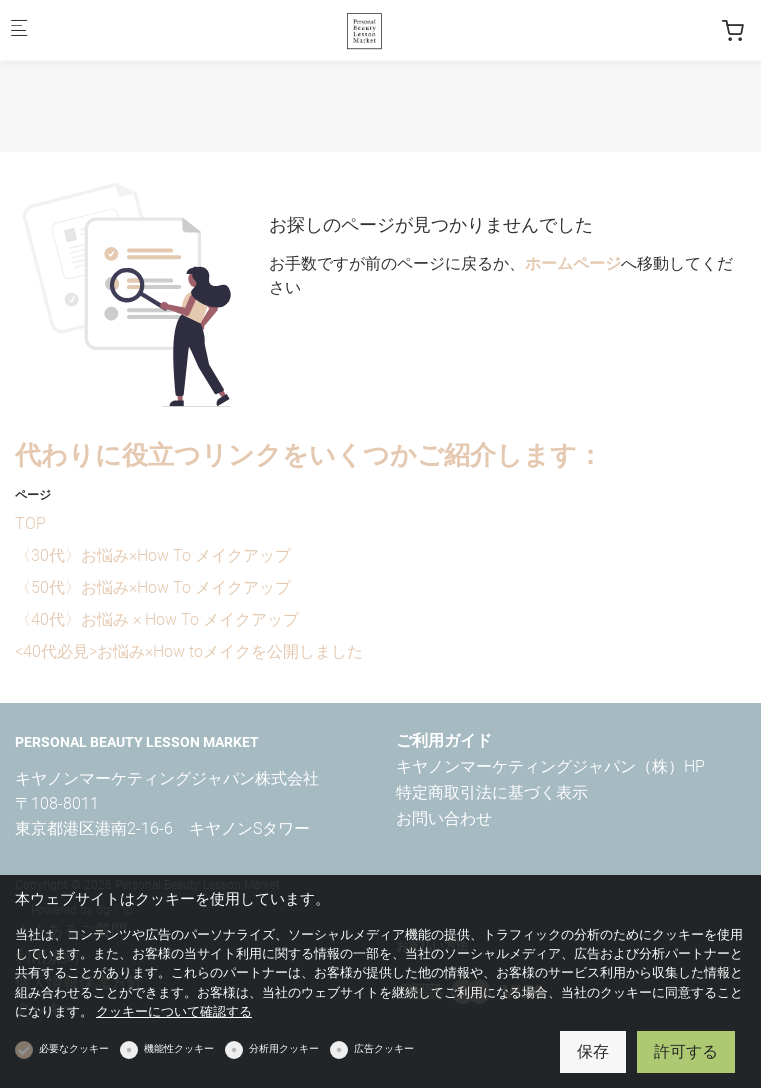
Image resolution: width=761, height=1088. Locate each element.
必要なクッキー (74, 1048)
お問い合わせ (444, 818)
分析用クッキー (284, 1048)
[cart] (733, 31)
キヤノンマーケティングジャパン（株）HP (550, 766)
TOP (30, 523)
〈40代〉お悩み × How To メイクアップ (157, 619)
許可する (686, 1051)
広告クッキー (384, 1048)
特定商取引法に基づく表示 (492, 792)
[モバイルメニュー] (19, 30)
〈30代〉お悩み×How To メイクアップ (153, 555)
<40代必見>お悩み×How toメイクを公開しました (189, 651)
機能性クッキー (179, 1048)
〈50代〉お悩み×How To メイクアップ (153, 587)
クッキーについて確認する (174, 1011)
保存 (593, 1051)
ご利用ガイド (444, 740)
